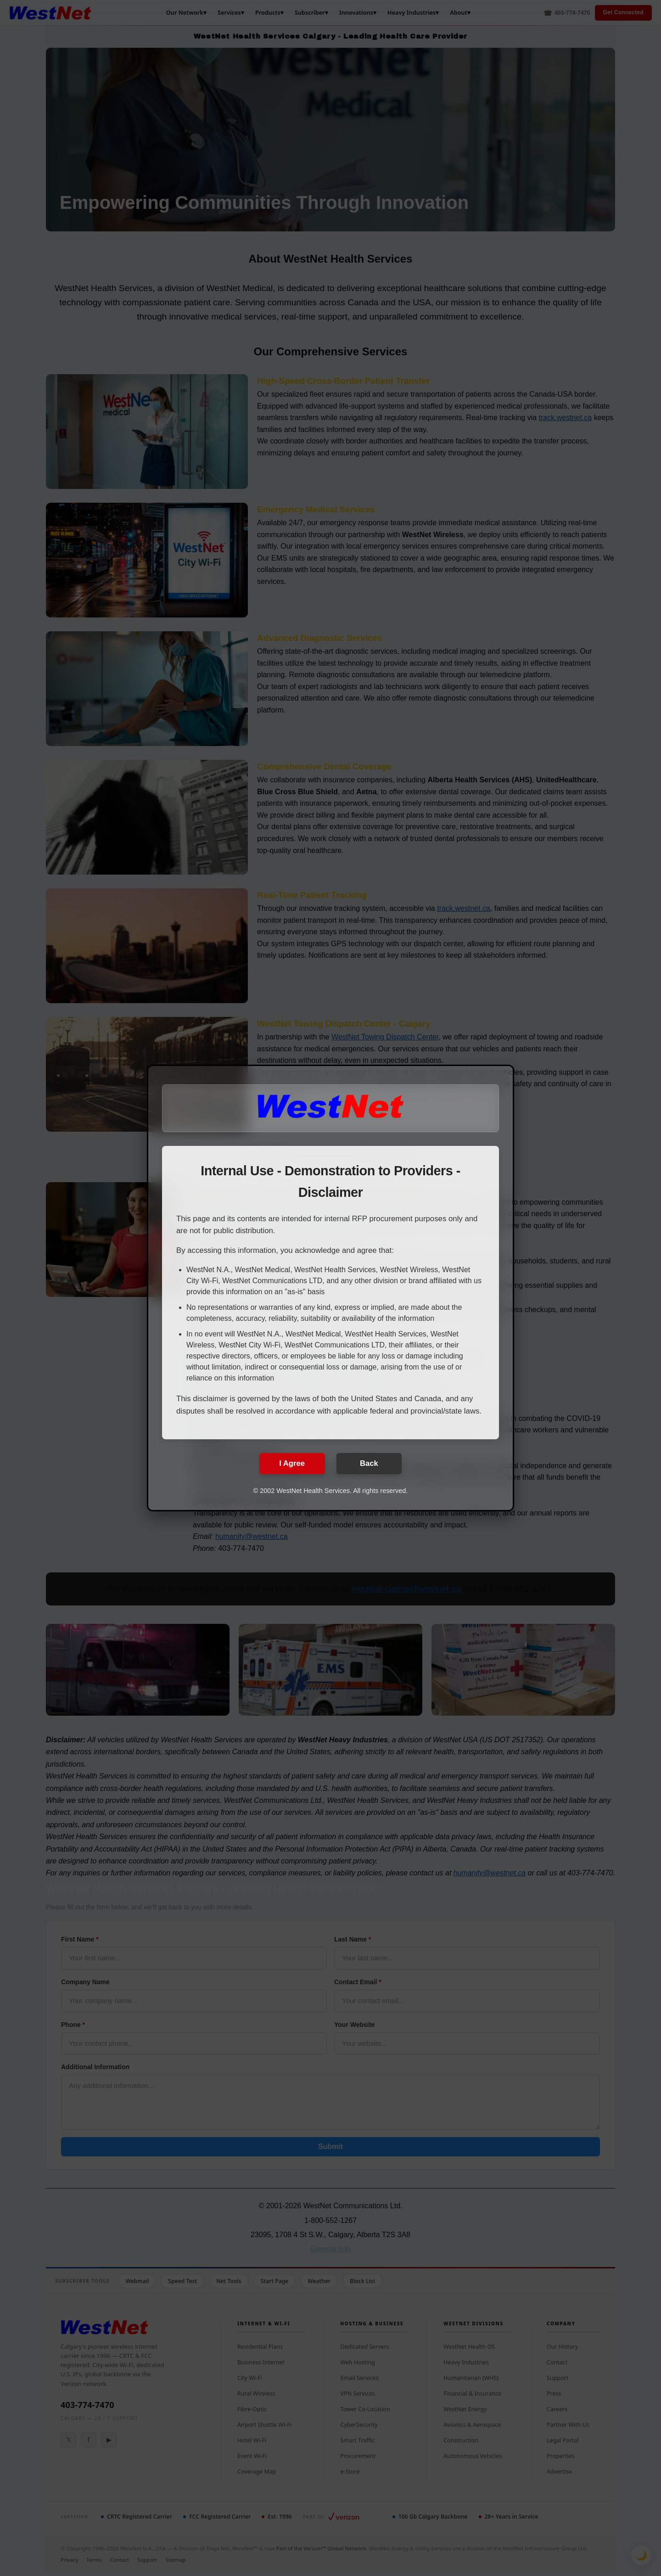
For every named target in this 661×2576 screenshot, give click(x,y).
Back (372, 1463)
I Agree (288, 1463)
